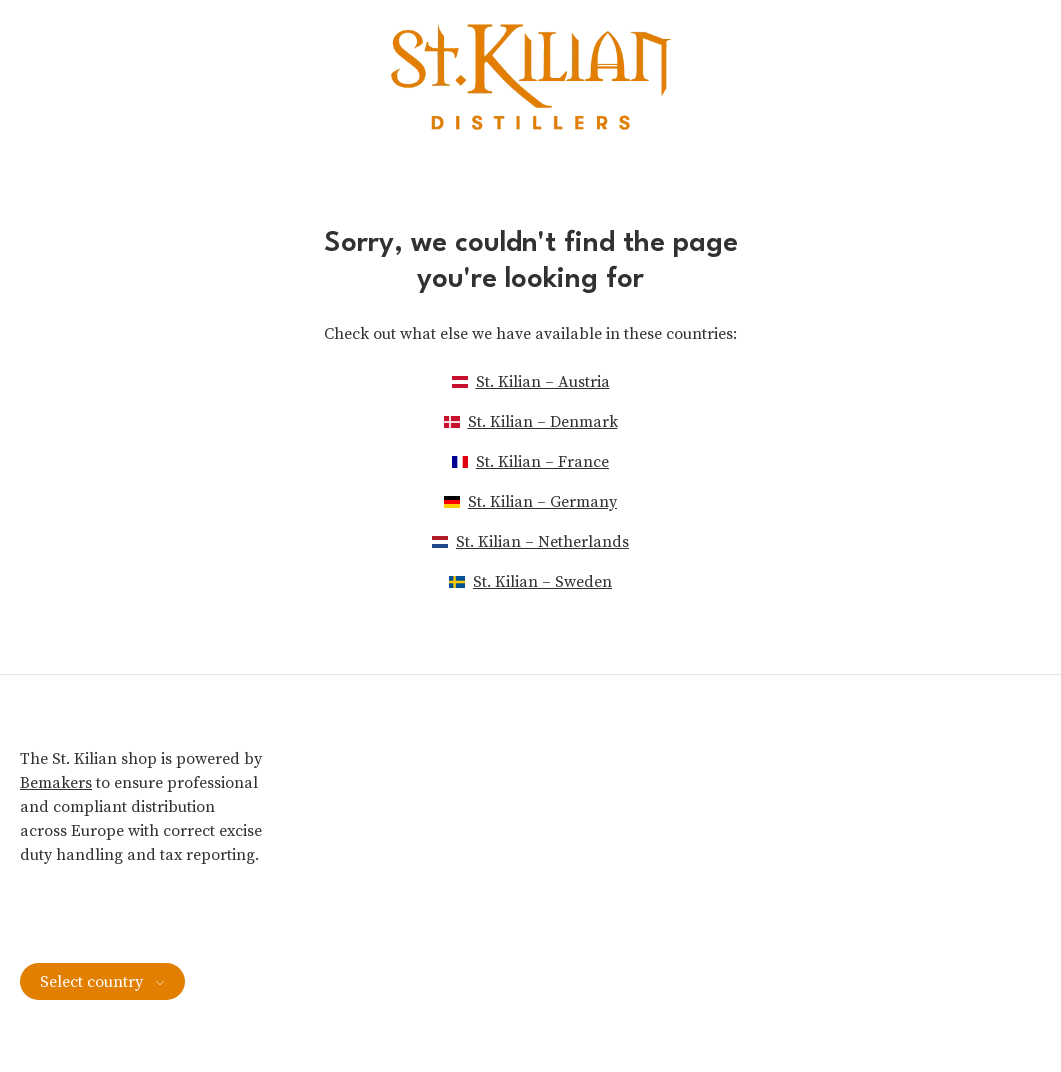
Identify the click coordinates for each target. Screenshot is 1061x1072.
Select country (102, 982)
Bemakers (56, 783)
